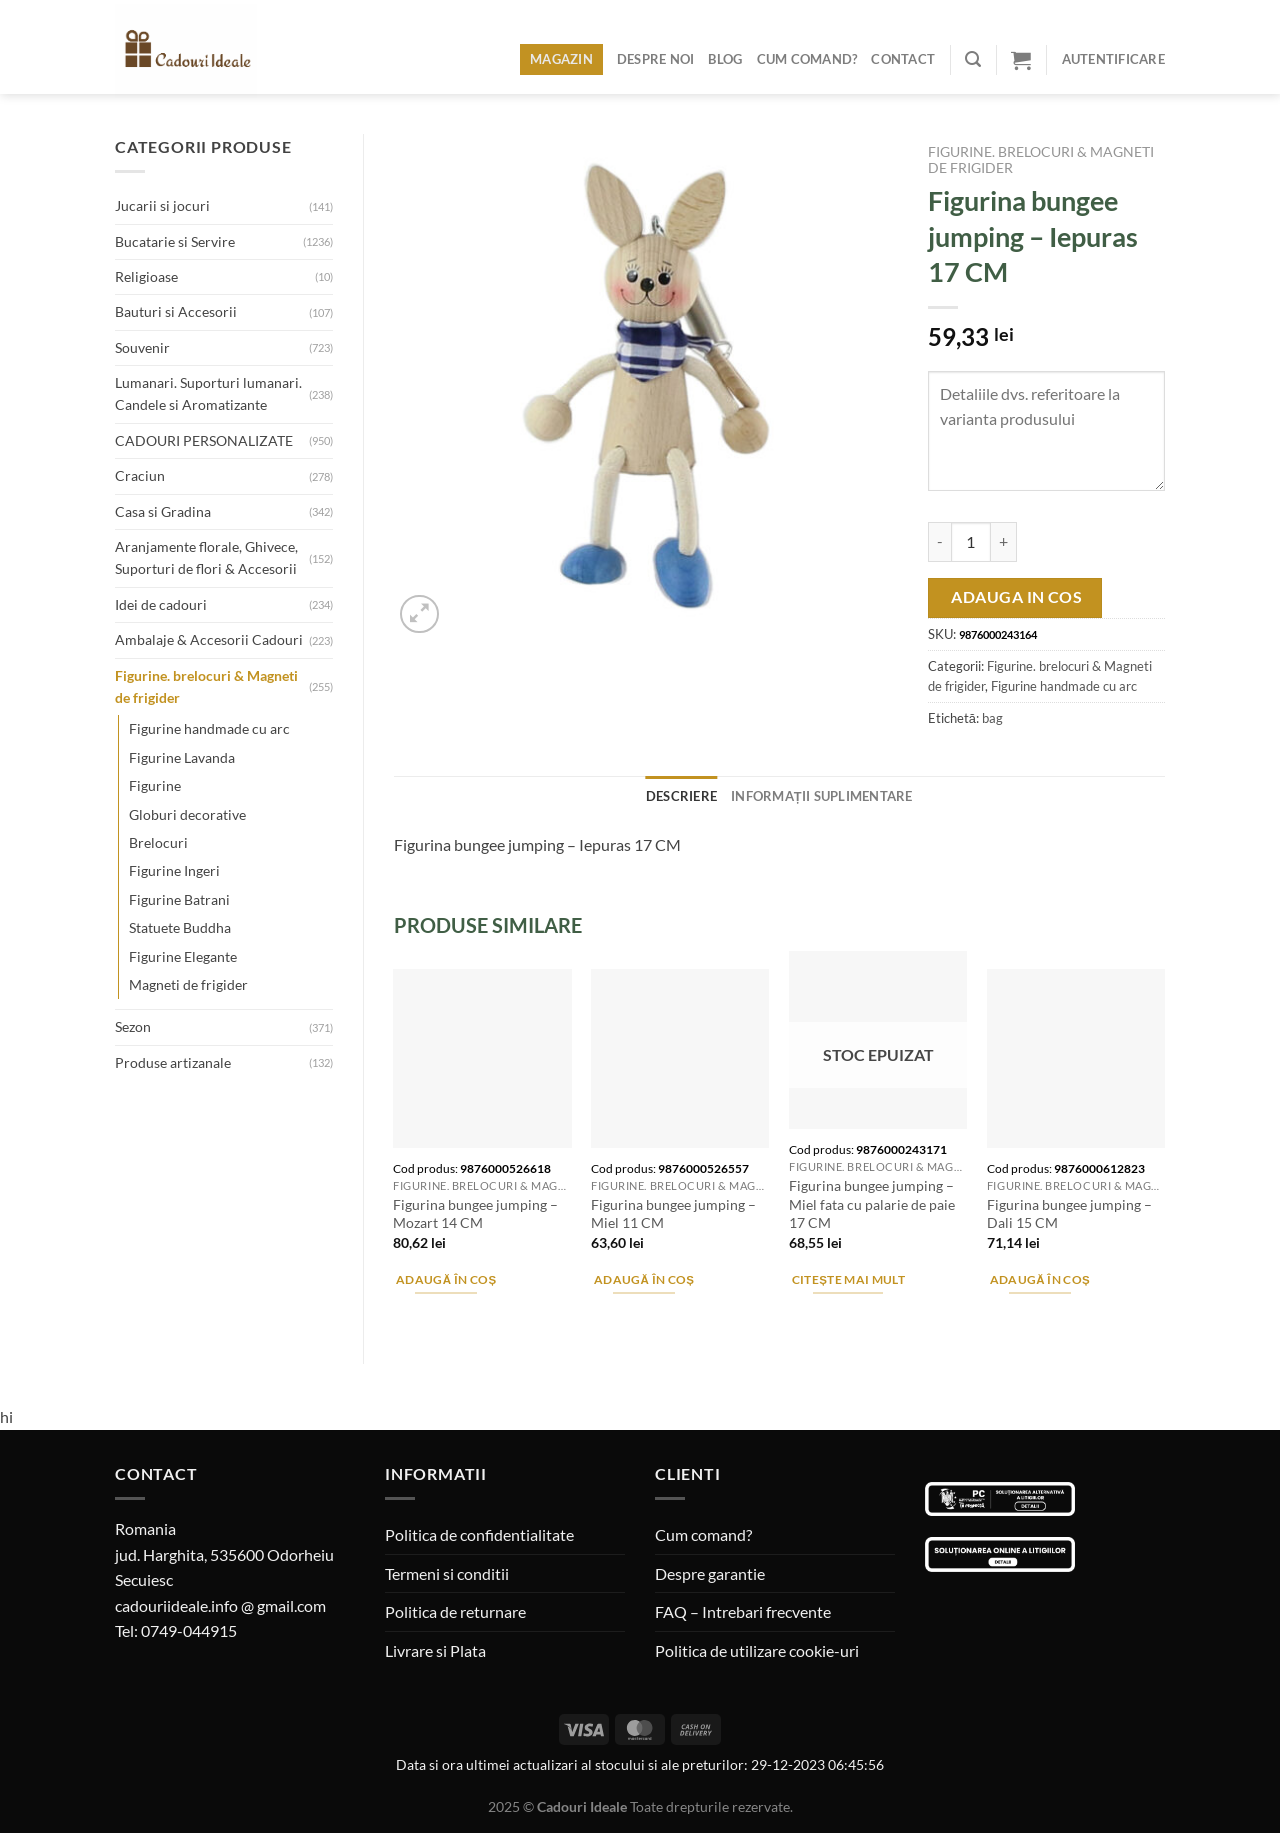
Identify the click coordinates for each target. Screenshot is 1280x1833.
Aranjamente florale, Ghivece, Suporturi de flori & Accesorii (206, 557)
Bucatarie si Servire (175, 241)
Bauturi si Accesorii (176, 311)
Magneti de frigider (188, 984)
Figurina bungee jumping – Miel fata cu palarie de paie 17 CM (872, 1204)
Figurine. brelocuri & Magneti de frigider (206, 686)
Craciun (140, 475)
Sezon (133, 1026)
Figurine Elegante (183, 956)
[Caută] (973, 59)
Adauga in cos (1016, 597)
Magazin (561, 59)
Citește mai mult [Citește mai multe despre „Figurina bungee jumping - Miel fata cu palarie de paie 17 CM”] (848, 1279)
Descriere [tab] (681, 796)
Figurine (155, 785)
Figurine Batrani (179, 899)
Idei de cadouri (161, 604)
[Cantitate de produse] (971, 542)
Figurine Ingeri (174, 870)
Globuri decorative (187, 814)
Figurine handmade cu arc (209, 728)
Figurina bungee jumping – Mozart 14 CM (475, 1214)
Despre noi (656, 59)
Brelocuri (158, 842)
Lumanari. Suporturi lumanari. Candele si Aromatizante (208, 393)
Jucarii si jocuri (162, 205)
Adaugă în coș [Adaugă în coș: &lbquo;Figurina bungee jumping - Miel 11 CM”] (644, 1279)
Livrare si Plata (435, 1650)
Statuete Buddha (180, 927)
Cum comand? (807, 59)
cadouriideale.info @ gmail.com (220, 1605)
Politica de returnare (455, 1611)
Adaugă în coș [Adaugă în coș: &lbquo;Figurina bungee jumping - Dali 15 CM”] (1040, 1279)
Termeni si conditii (447, 1573)
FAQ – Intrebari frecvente (743, 1611)
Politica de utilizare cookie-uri (757, 1650)
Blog (725, 59)
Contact (903, 59)
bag (992, 718)
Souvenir (142, 347)
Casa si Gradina (163, 511)
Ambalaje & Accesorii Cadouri (209, 639)
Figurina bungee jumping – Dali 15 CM (1069, 1214)
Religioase (146, 276)
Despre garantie (710, 1573)
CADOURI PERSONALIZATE (204, 440)
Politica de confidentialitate (479, 1534)
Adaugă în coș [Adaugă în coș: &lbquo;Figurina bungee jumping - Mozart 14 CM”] (446, 1279)
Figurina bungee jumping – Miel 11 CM (673, 1214)
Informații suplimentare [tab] (822, 796)
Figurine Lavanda (182, 757)
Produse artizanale (173, 1062)
